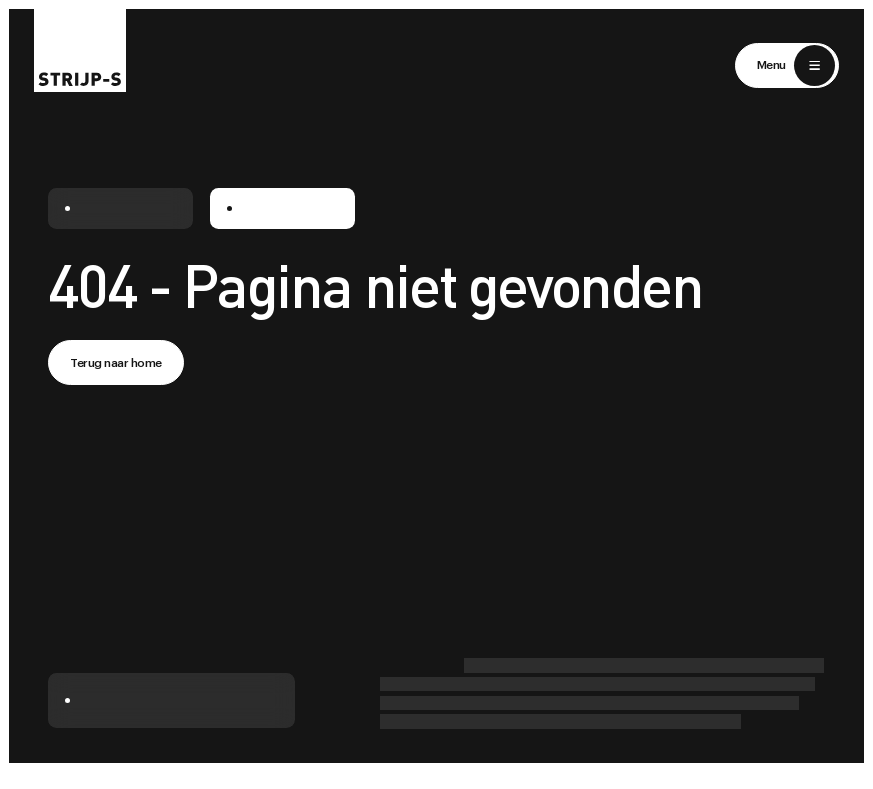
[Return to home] (80, 46)
